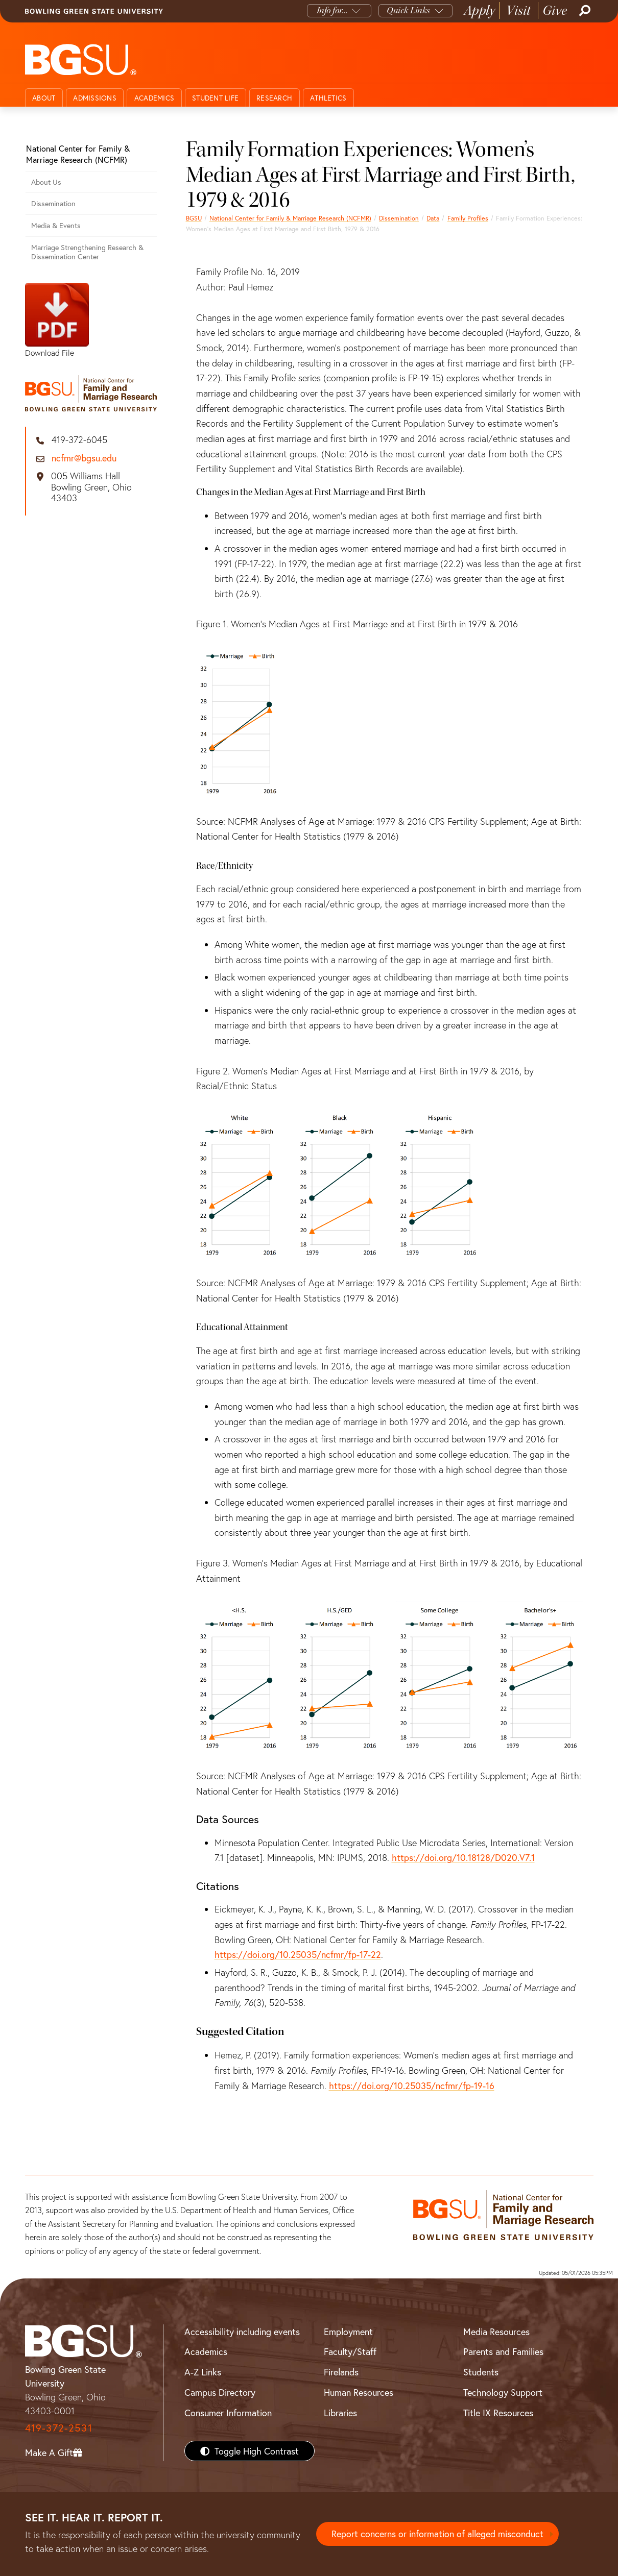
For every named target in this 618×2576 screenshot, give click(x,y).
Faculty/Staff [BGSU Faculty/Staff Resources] (350, 2351)
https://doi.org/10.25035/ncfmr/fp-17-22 (298, 1954)
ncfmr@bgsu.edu (84, 458)
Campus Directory (219, 2392)
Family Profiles (467, 218)
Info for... (332, 10)
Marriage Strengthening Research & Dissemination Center (87, 252)
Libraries (340, 2413)
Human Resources (358, 2392)
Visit (518, 10)
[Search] (583, 11)
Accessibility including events (242, 2331)
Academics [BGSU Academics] (205, 2351)
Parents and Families (503, 2351)
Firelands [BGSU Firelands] (341, 2372)
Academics (154, 98)
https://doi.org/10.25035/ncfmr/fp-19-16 (411, 2085)
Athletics (328, 98)
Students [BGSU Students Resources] (480, 2372)
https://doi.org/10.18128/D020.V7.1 (463, 1857)
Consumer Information (228, 2413)
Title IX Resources (498, 2413)
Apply (479, 10)
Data (432, 218)
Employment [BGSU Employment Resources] (348, 2331)
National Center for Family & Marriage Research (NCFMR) (290, 218)
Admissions (94, 98)
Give (554, 10)
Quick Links (408, 10)
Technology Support (502, 2392)
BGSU (194, 218)
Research (274, 98)
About (43, 98)
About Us (46, 182)
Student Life (215, 98)
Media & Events (56, 225)
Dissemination (399, 218)
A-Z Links (202, 2372)
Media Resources (496, 2331)
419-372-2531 (58, 2428)
